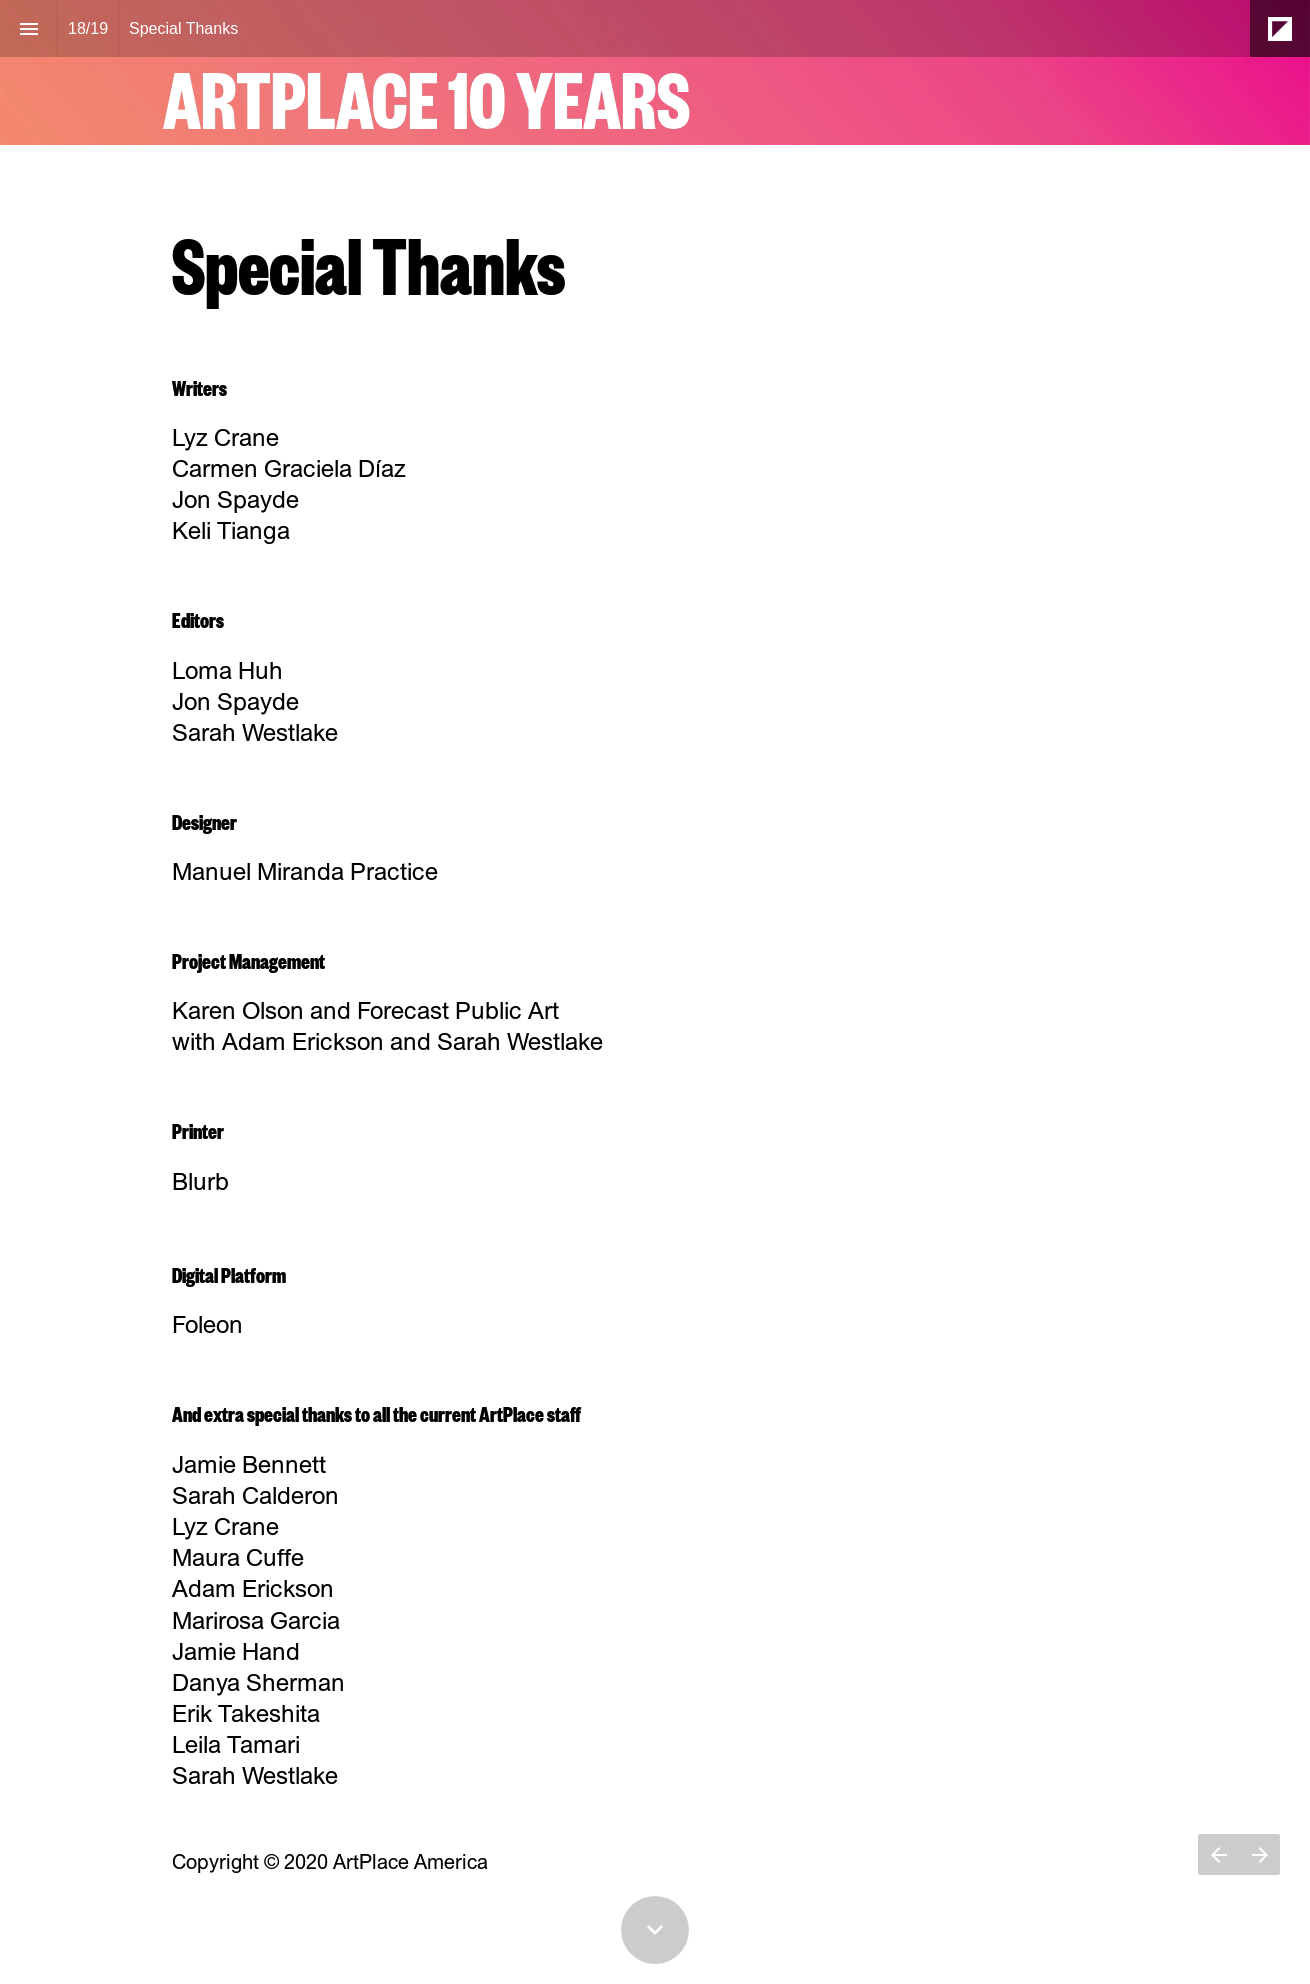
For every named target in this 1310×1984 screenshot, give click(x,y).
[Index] (28, 28)
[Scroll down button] (655, 1930)
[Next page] (1259, 1879)
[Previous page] (1218, 1879)
